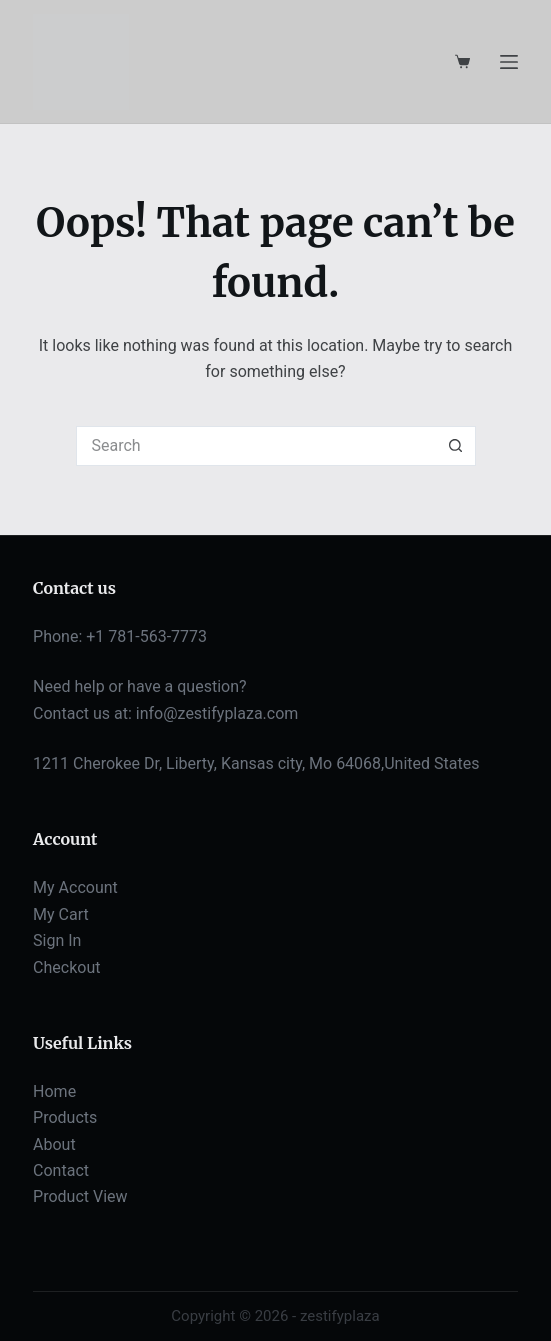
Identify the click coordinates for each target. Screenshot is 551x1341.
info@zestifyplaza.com (217, 713)
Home (54, 1091)
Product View (80, 1196)
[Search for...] (256, 446)
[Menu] (509, 62)
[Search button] (456, 446)
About (54, 1144)
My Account (75, 887)
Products (65, 1117)
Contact (61, 1170)
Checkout (66, 967)
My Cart (61, 914)
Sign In (57, 940)
